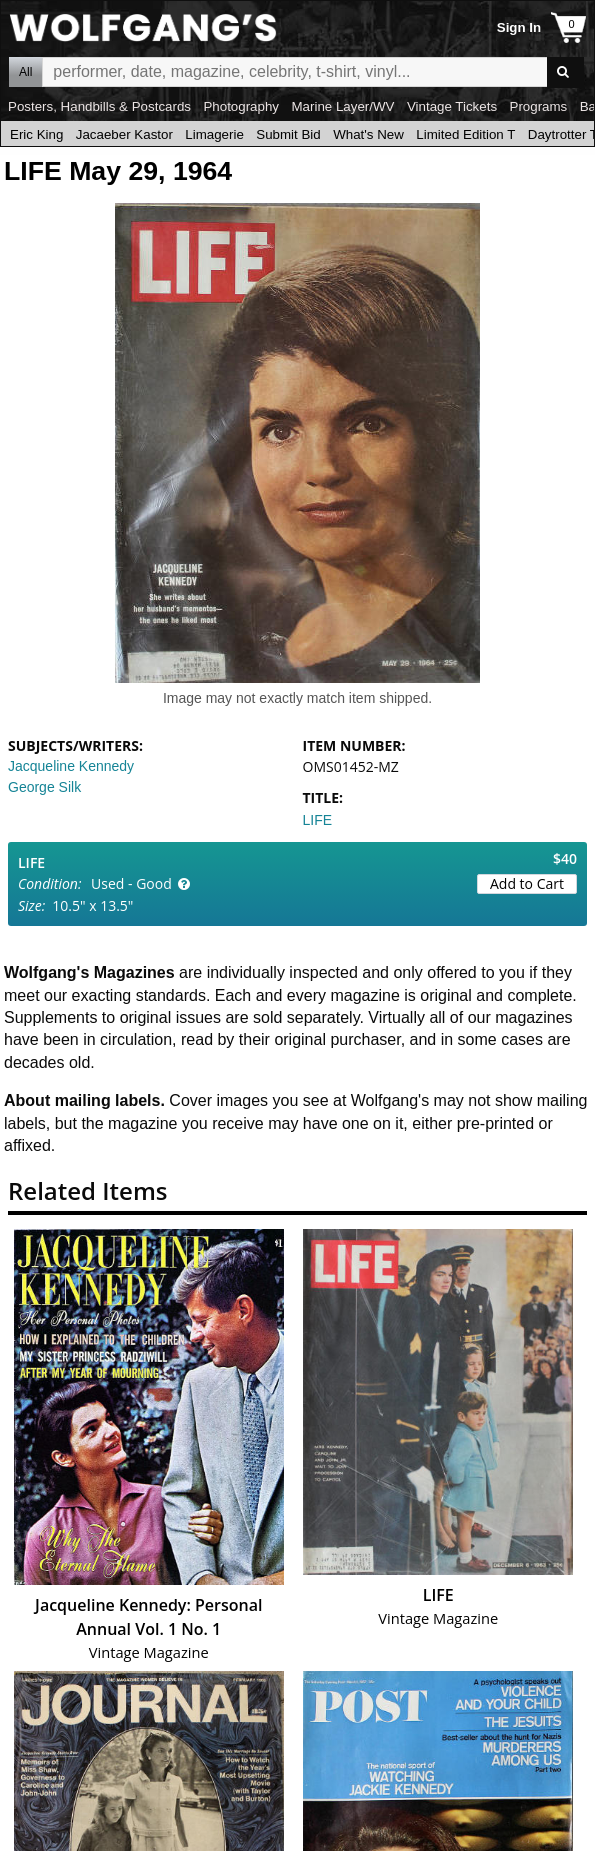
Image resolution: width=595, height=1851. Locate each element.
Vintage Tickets (452, 106)
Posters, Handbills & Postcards (99, 106)
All (25, 72)
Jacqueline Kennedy (71, 766)
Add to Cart (527, 883)
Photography (241, 106)
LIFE (318, 820)
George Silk (44, 787)
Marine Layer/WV (342, 106)
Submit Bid (288, 134)
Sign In (519, 27)
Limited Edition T (465, 134)
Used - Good (131, 883)
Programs (539, 106)
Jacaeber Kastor (124, 134)
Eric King (36, 134)
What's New (368, 134)
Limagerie (214, 134)
